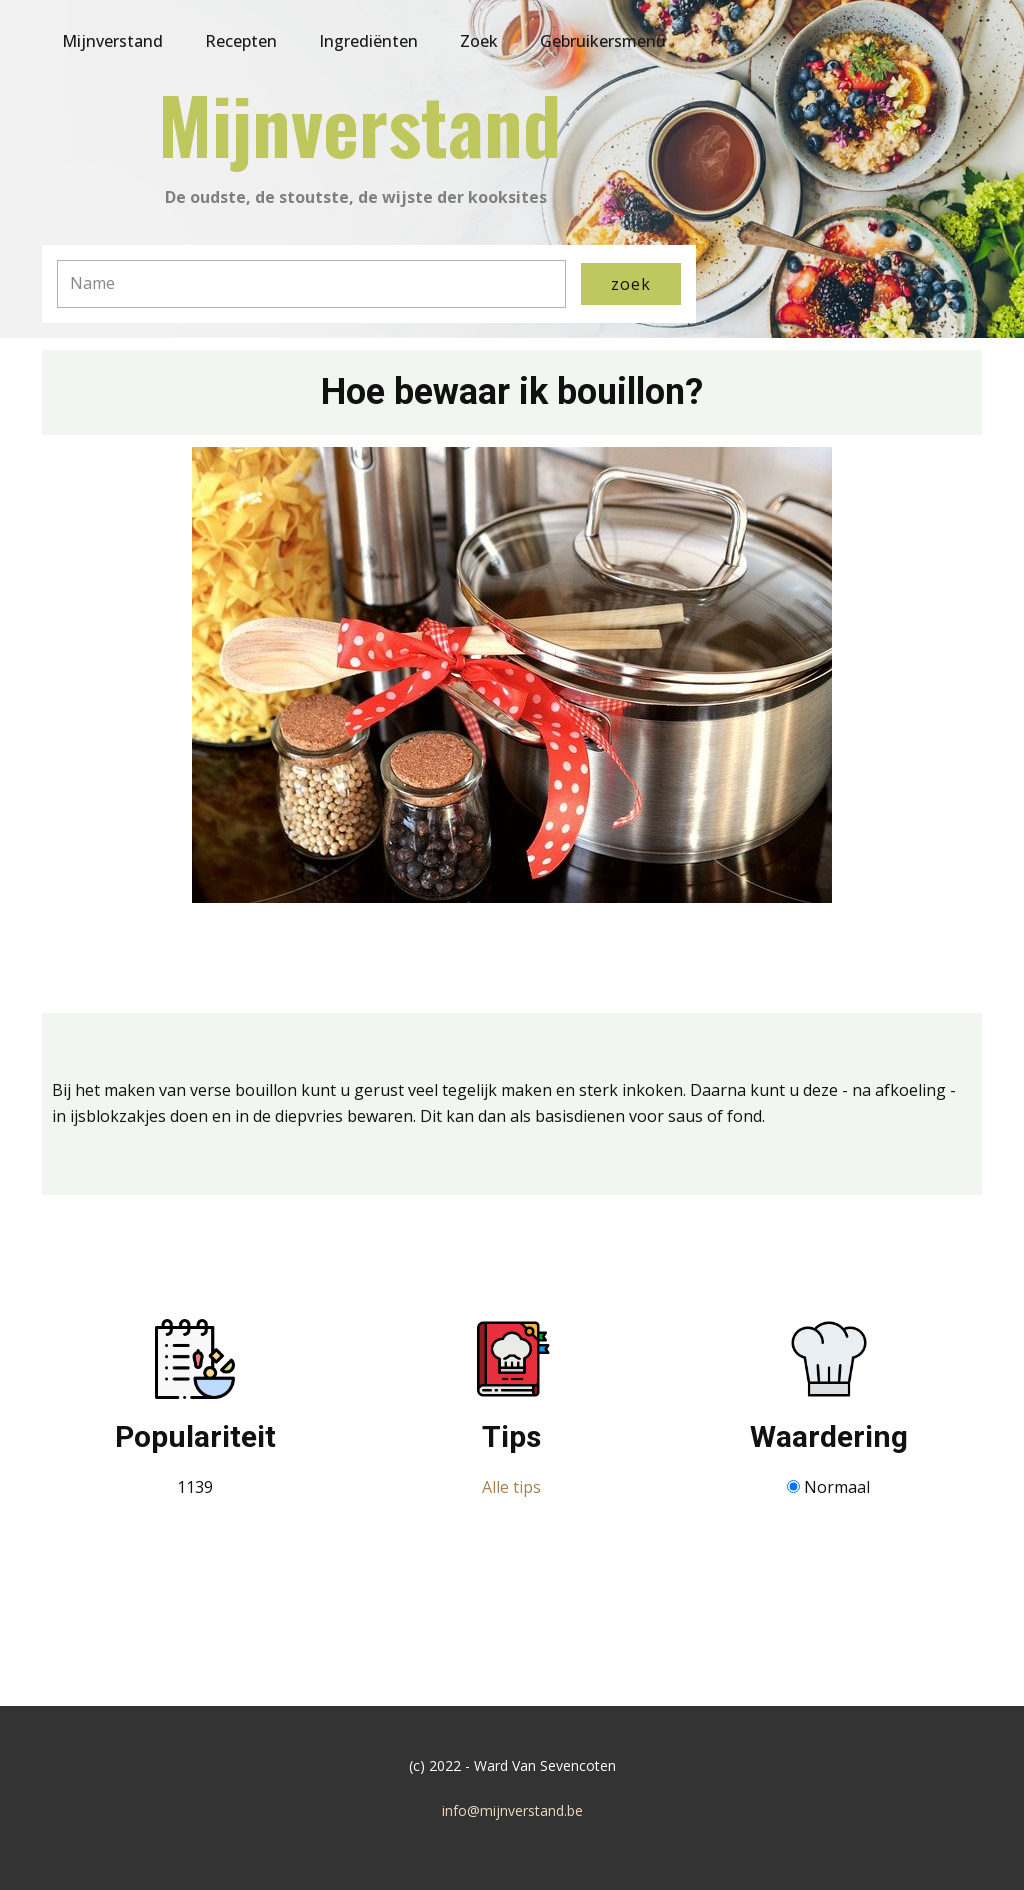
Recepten (241, 41)
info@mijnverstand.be (512, 1810)
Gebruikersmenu (603, 41)
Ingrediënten (368, 41)
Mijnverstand (112, 41)
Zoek (479, 41)
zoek (631, 284)
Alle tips (511, 1487)
